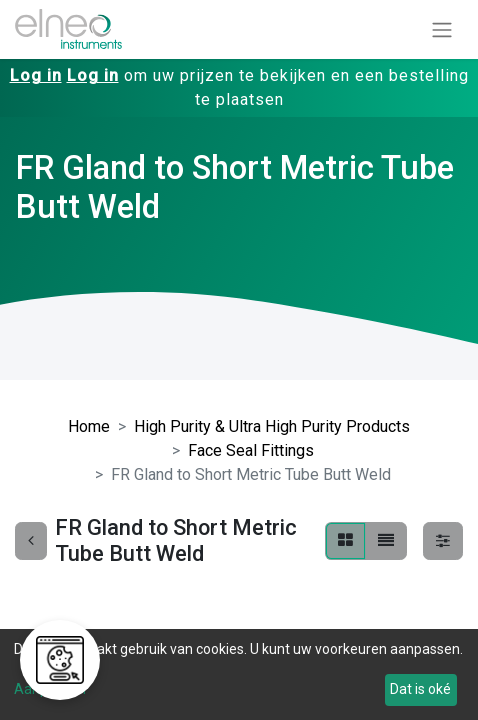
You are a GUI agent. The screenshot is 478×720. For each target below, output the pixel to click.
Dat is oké (420, 689)
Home (89, 426)
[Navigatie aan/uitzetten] (442, 29)
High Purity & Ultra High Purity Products (272, 426)
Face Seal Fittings (251, 450)
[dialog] (239, 674)
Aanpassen (50, 689)
